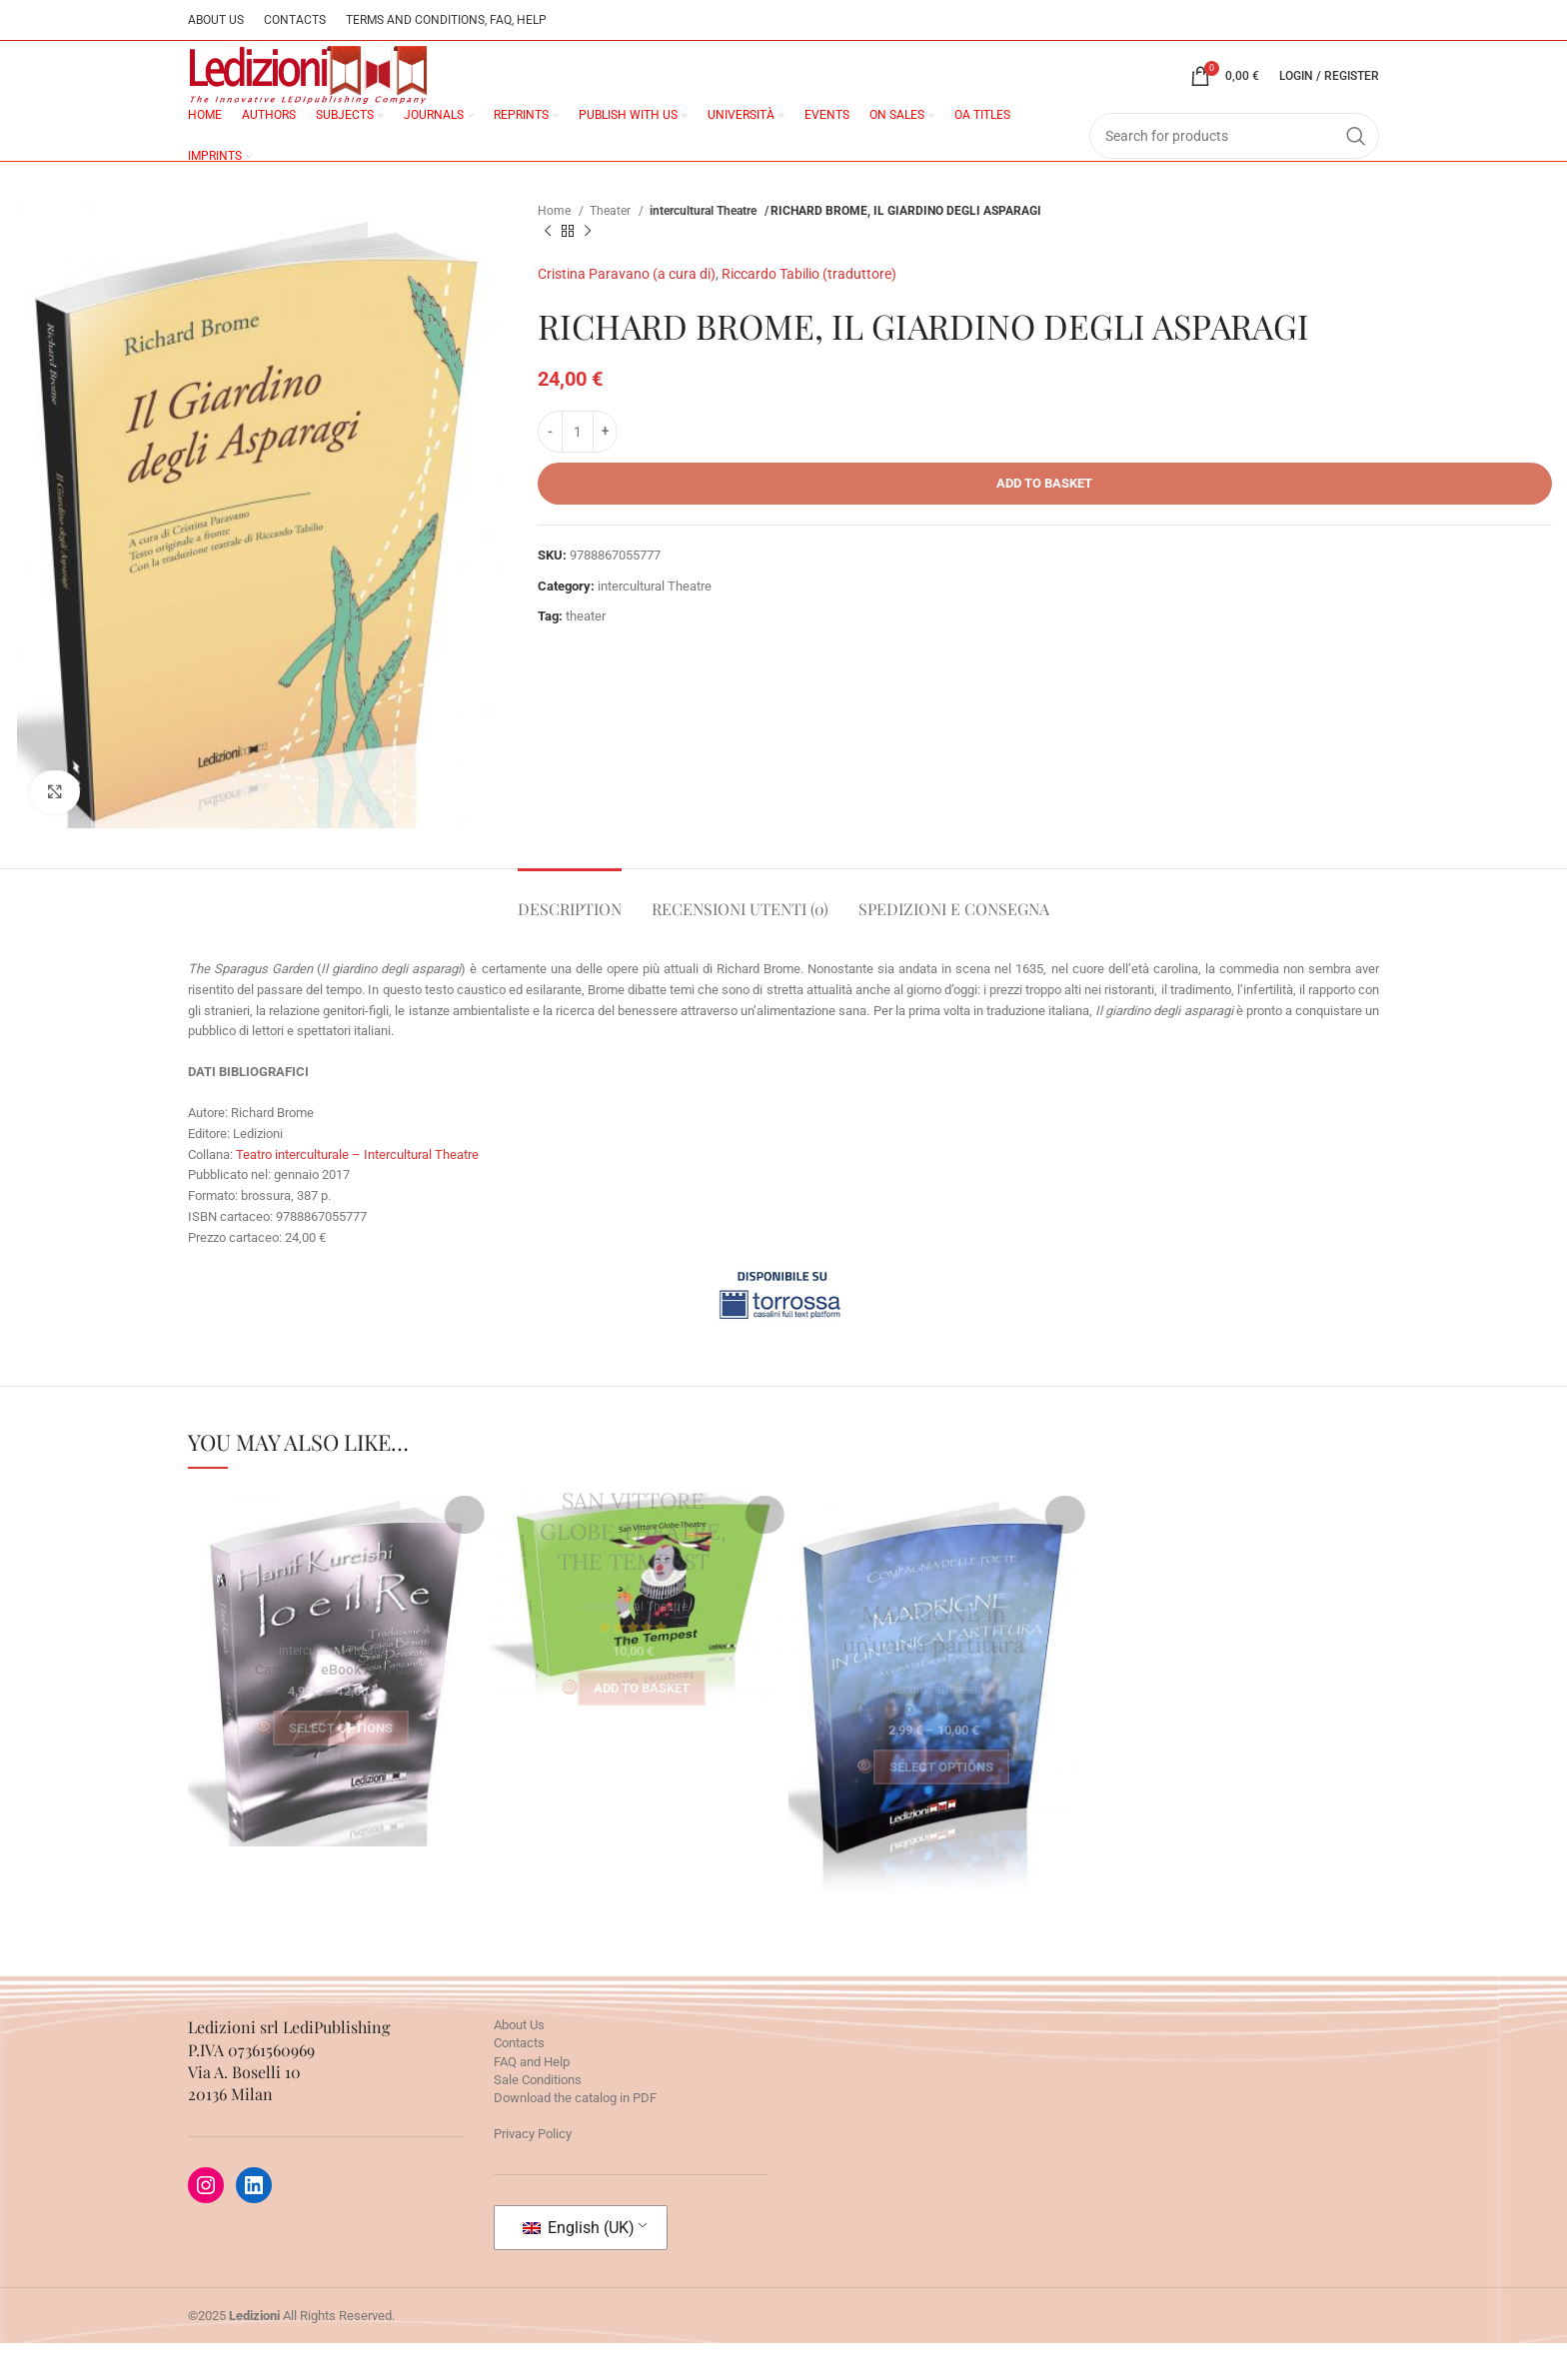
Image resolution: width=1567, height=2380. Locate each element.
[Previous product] (548, 269)
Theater (612, 248)
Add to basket (1044, 520)
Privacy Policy (533, 2170)
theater (586, 652)
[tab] (570, 935)
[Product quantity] (578, 469)
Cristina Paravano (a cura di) (627, 311)
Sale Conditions (538, 2116)
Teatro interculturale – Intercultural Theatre (357, 1190)
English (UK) (579, 2263)
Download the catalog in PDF (575, 2134)
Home (556, 248)
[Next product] (588, 269)
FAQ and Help (532, 2098)
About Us (519, 2061)
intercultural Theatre (706, 248)
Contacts (519, 2079)
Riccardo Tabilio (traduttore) (809, 311)
